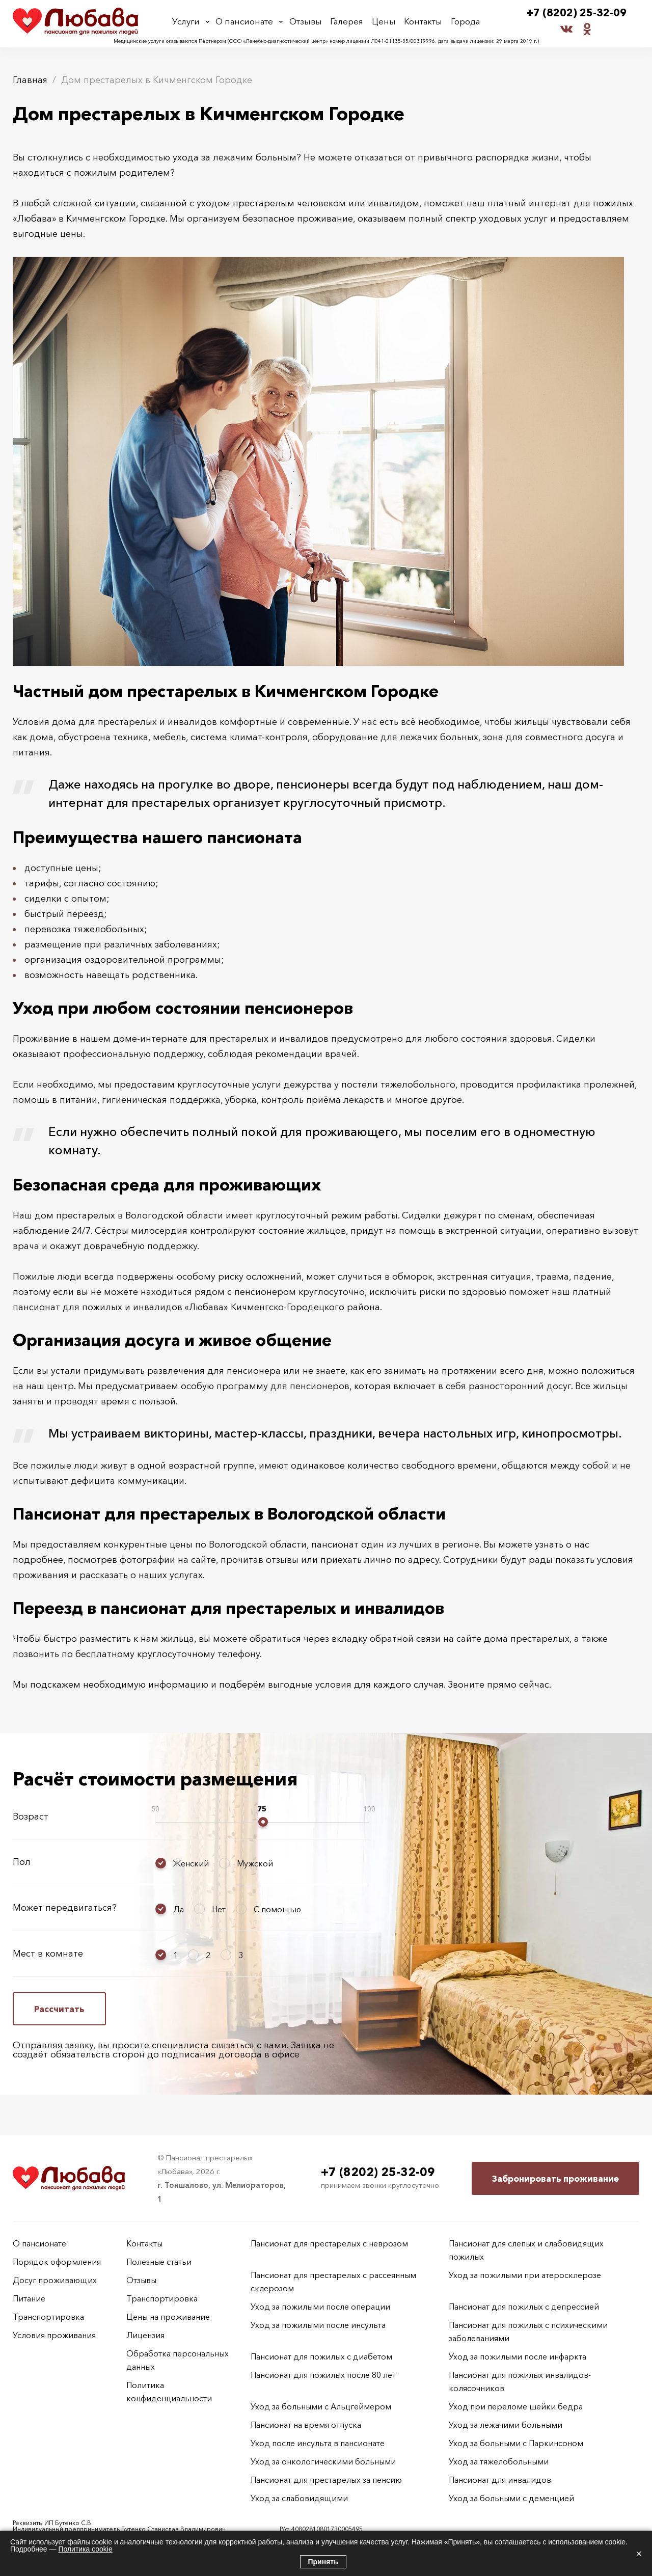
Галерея (348, 21)
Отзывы (307, 21)
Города (464, 21)
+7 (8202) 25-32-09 (577, 13)
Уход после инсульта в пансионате (318, 2443)
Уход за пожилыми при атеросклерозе (525, 2275)
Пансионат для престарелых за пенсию (326, 2480)
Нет (219, 1909)
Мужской (255, 1863)
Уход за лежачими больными (505, 2425)
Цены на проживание (168, 2317)
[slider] (263, 1822)
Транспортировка (48, 2317)
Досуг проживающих (55, 2280)
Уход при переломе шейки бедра (516, 2406)
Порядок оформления (57, 2262)
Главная (30, 80)
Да (178, 1909)
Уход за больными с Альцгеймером (321, 2406)
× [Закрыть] (639, 2553)
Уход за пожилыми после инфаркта (517, 2356)
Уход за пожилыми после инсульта (318, 2325)
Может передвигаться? (65, 1907)
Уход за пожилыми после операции (320, 2306)
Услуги (187, 21)
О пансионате (246, 21)
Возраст (30, 1816)
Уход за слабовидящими (299, 2498)
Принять (323, 2562)
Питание (29, 2298)
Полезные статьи (159, 2262)
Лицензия (145, 2335)
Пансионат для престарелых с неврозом (329, 2243)
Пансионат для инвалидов (500, 2480)
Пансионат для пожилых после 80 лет (323, 2375)
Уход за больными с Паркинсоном (516, 2443)
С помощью (277, 1909)
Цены (384, 21)
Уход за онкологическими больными (323, 2461)
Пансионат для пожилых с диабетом (321, 2356)
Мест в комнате (48, 1953)
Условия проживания (54, 2335)
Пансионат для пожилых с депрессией (524, 2306)
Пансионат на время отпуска (306, 2425)
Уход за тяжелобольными (499, 2461)
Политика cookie (85, 2549)
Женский (191, 1863)
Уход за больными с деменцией (511, 2498)
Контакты (422, 21)
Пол (22, 1861)
